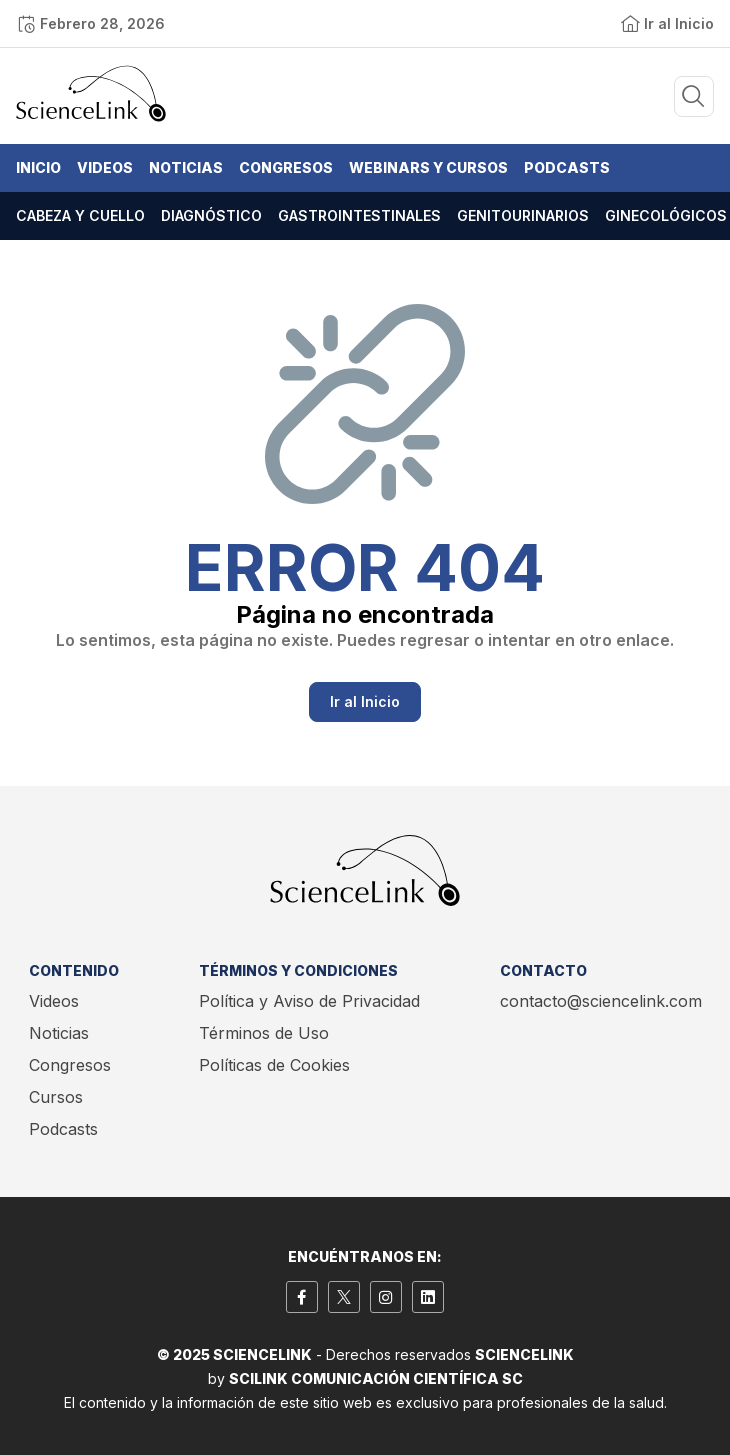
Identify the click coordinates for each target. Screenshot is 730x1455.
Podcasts (567, 167)
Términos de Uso (264, 1033)
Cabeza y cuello (80, 215)
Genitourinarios (523, 215)
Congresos (286, 167)
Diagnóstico (211, 215)
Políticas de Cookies (274, 1065)
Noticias (186, 167)
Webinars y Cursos (428, 167)
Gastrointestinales (359, 215)
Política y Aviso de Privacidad (309, 1001)
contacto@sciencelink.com (601, 1001)
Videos (105, 167)
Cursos (56, 1097)
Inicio (38, 167)
